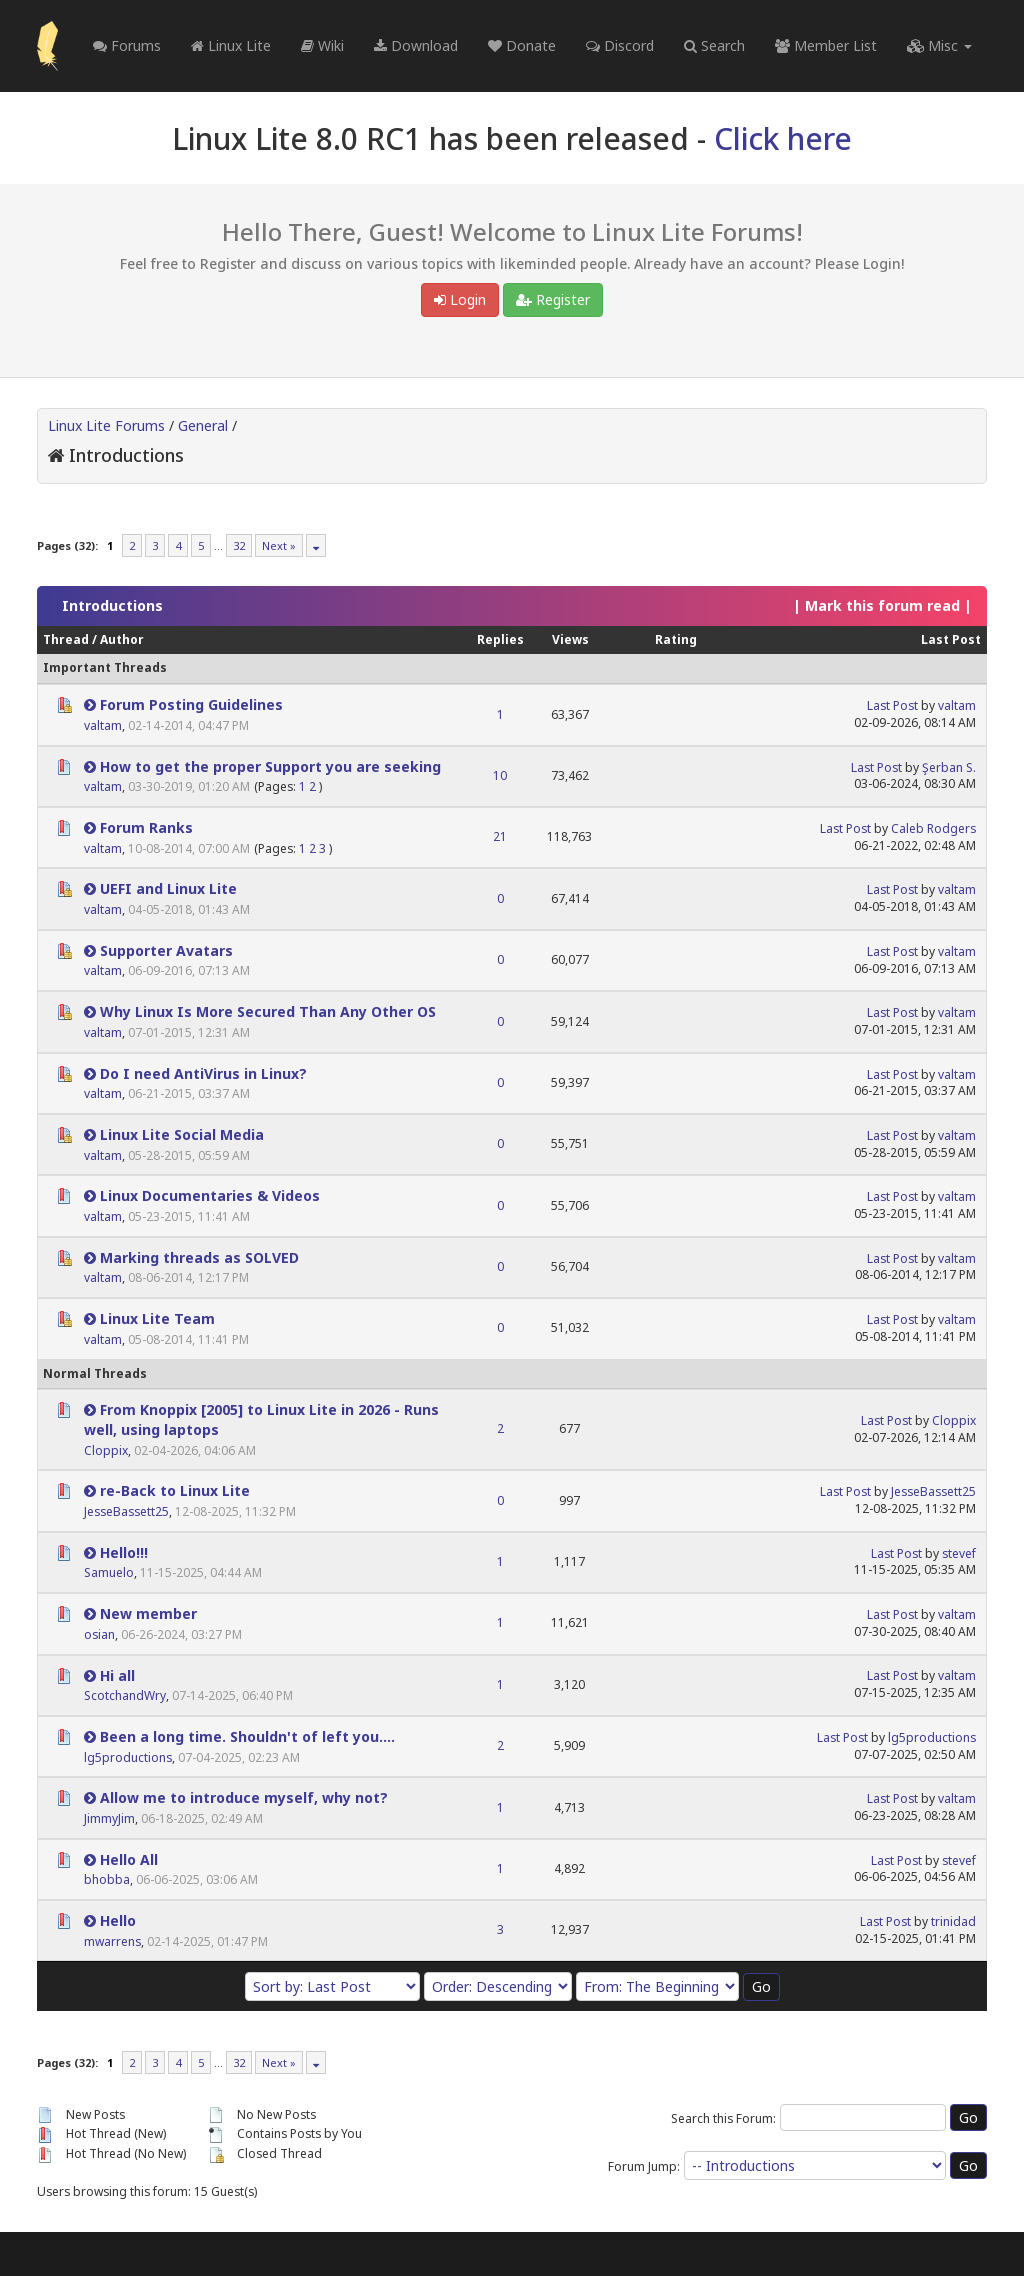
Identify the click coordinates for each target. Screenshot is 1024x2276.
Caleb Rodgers (933, 828)
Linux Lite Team (157, 1318)
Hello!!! (124, 1552)
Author (122, 639)
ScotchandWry (125, 1695)
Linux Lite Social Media (182, 1134)
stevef (959, 1553)
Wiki (322, 45)
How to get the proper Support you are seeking (270, 766)
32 (239, 545)
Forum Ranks (146, 827)
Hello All (129, 1859)
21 (500, 836)
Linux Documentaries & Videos (210, 1195)
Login (460, 299)
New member (148, 1613)
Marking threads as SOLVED (199, 1257)
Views (570, 639)
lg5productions (128, 1757)
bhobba (107, 1879)
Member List (826, 45)
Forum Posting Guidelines (191, 704)
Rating (676, 639)
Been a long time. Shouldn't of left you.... (247, 1736)
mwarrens (112, 1941)
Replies (500, 639)
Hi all (117, 1675)
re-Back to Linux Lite (175, 1490)
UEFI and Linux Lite (168, 888)
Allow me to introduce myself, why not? (244, 1797)
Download (416, 45)
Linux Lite (231, 45)
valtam (103, 725)
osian (99, 1634)
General (203, 425)
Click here (783, 138)
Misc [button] (939, 45)
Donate (522, 45)
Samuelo (109, 1572)
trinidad (953, 1921)
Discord (620, 45)
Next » (279, 545)
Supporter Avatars (166, 950)
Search (714, 45)
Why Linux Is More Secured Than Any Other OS (268, 1011)
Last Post (951, 639)
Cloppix (106, 1450)
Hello (118, 1920)
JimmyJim (109, 1818)
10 (500, 775)
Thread (66, 639)
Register (553, 299)
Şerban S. (949, 767)
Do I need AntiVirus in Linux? (203, 1073)
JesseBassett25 (126, 1511)
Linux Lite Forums (106, 425)
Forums (127, 45)
